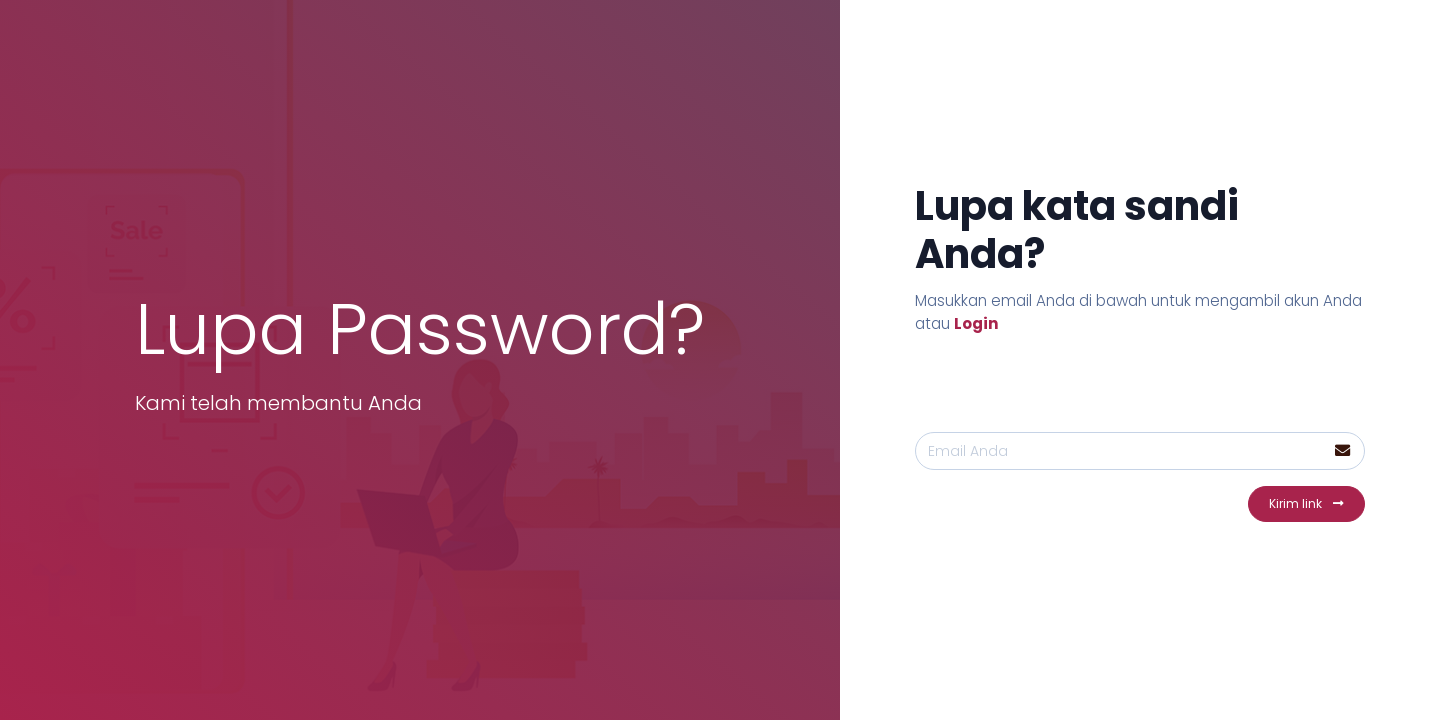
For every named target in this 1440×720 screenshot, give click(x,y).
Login (976, 323)
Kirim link (1306, 503)
